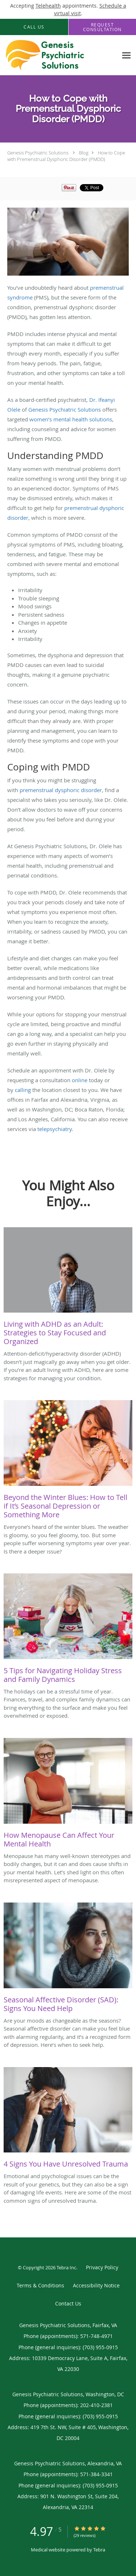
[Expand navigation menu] (126, 55)
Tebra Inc (66, 2267)
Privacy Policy (102, 2267)
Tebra (99, 2549)
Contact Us (68, 2303)
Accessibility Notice (96, 2285)
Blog (83, 152)
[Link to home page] (59, 55)
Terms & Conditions (40, 2285)
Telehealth (48, 5)
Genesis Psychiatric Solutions (38, 152)
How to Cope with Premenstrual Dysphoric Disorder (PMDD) (66, 155)
